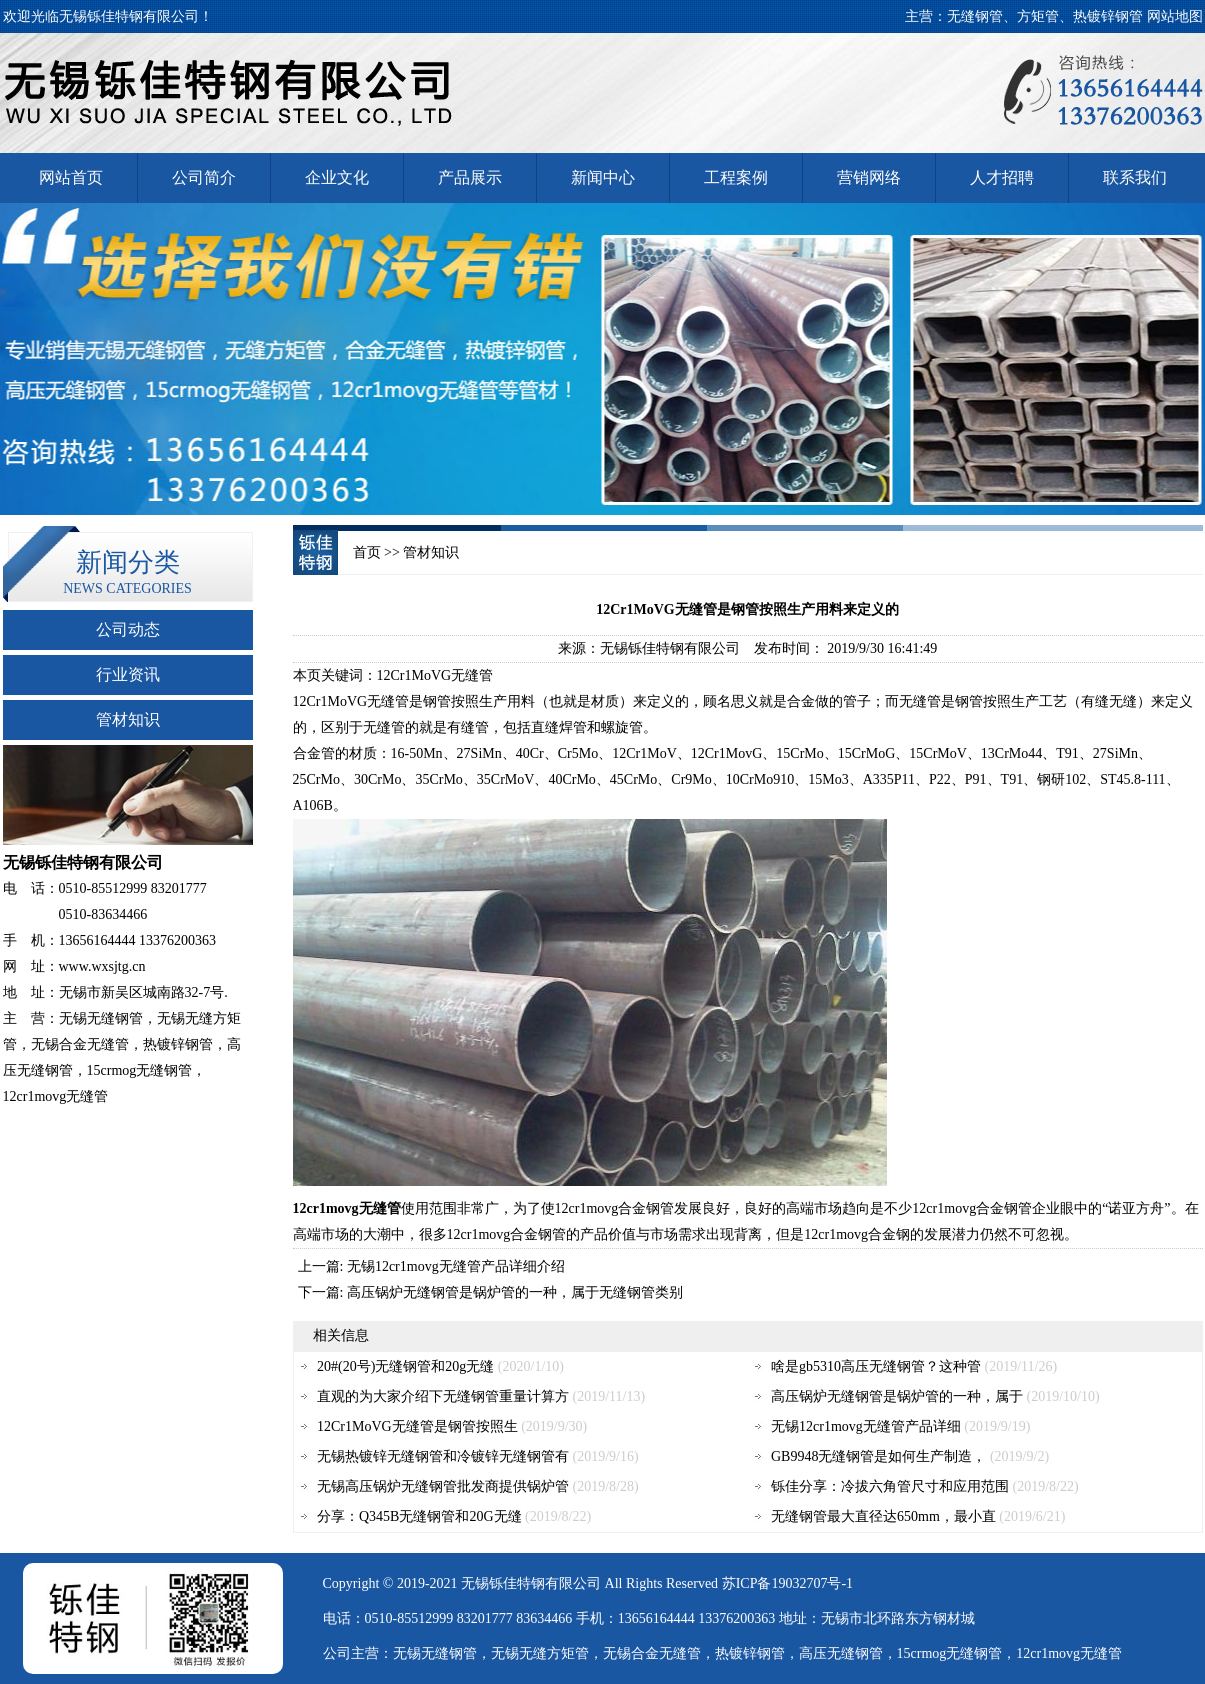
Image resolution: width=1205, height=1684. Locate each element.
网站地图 (1175, 16)
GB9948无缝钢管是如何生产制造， (878, 1456)
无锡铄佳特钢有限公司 (670, 648)
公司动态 (128, 629)
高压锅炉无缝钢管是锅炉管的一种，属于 (897, 1396)
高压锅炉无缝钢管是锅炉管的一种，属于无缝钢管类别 (515, 1292)
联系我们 (1135, 177)
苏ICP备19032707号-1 (787, 1583)
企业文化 (337, 177)
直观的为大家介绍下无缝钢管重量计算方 (443, 1396)
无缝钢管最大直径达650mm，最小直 (883, 1516)
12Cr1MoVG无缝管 (351, 701)
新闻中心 (603, 177)
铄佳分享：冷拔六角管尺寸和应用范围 (890, 1486)
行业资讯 (128, 674)
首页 (367, 552)
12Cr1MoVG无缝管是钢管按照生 (417, 1426)
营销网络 (869, 177)
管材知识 (128, 719)
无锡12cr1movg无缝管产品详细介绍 (456, 1266)
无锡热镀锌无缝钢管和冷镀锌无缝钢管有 (443, 1456)
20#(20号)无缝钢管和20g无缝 (405, 1366)
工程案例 (736, 177)
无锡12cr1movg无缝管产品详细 (866, 1426)
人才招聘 (1002, 177)
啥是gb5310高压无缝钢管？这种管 (876, 1366)
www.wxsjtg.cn (102, 966)
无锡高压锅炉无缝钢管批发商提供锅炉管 (443, 1486)
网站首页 (71, 177)
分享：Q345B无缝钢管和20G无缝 (419, 1516)
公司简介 (204, 177)
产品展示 (470, 177)
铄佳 (503, 1583)
